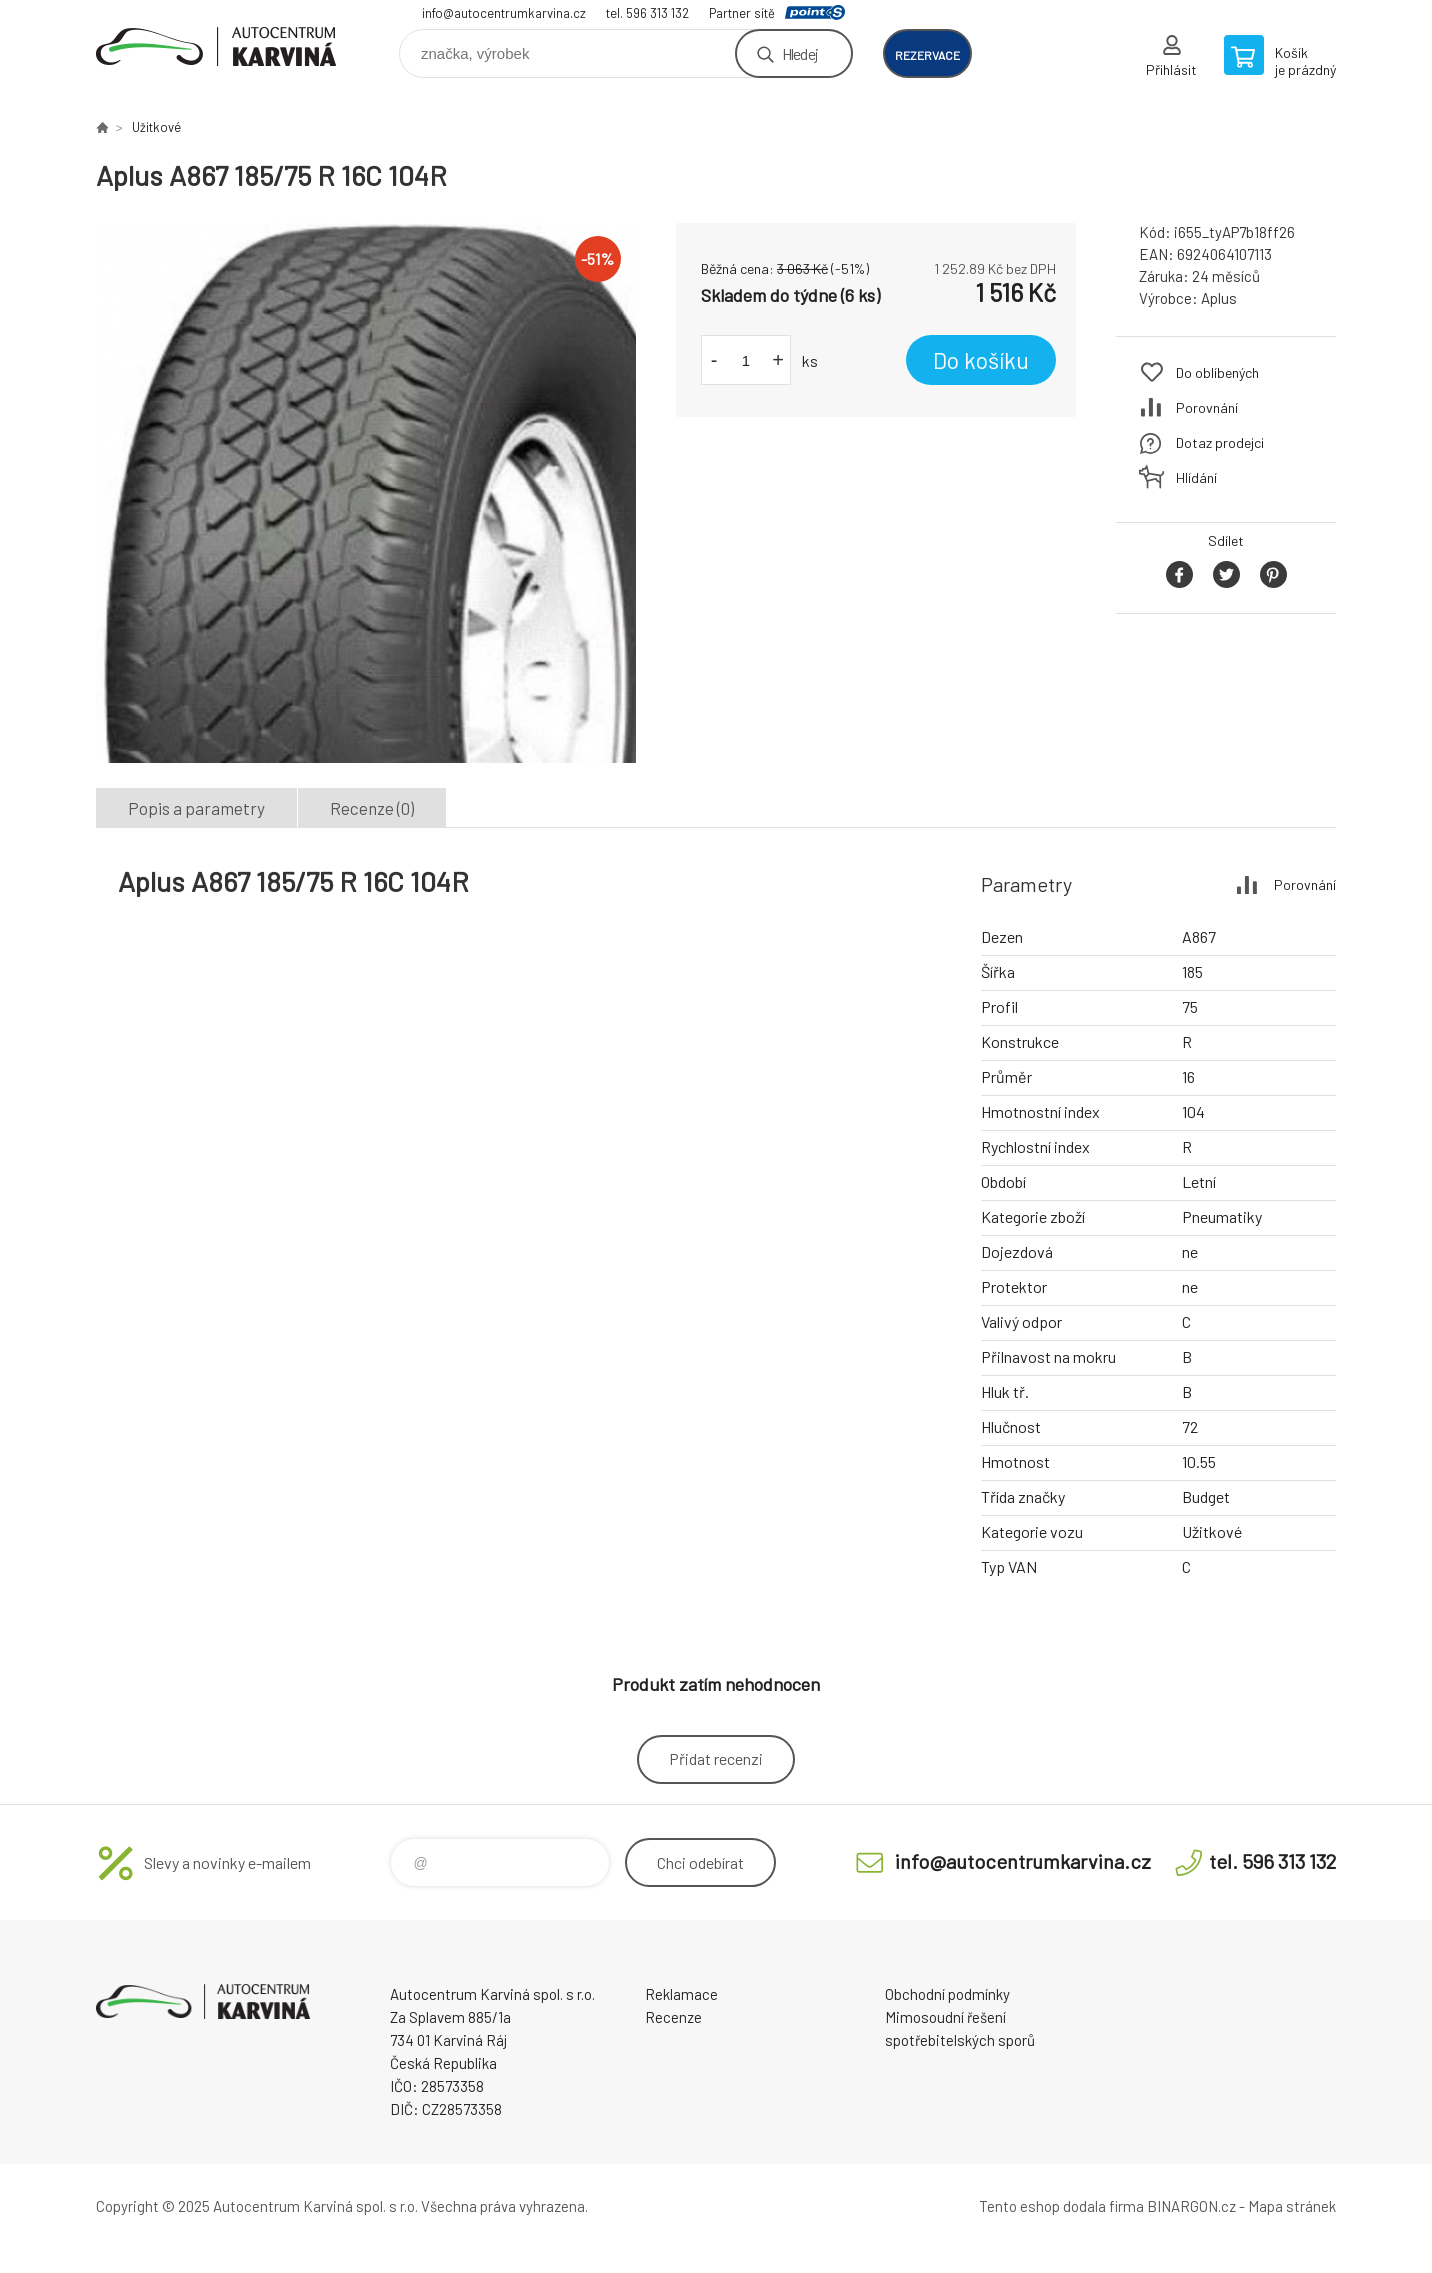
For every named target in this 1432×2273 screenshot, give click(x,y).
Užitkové (156, 127)
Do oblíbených (1217, 372)
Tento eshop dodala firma (1061, 2206)
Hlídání (1196, 477)
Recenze (673, 2017)
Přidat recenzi (716, 1758)
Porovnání (1207, 407)
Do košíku (981, 360)
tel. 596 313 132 (647, 13)
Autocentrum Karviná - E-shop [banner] (216, 46)
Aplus (1219, 298)
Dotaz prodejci (1220, 442)
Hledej (800, 53)
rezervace (927, 55)
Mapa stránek (1292, 2206)
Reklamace (681, 1994)
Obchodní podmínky (947, 1994)
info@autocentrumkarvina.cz (504, 13)
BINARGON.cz (1191, 2206)
